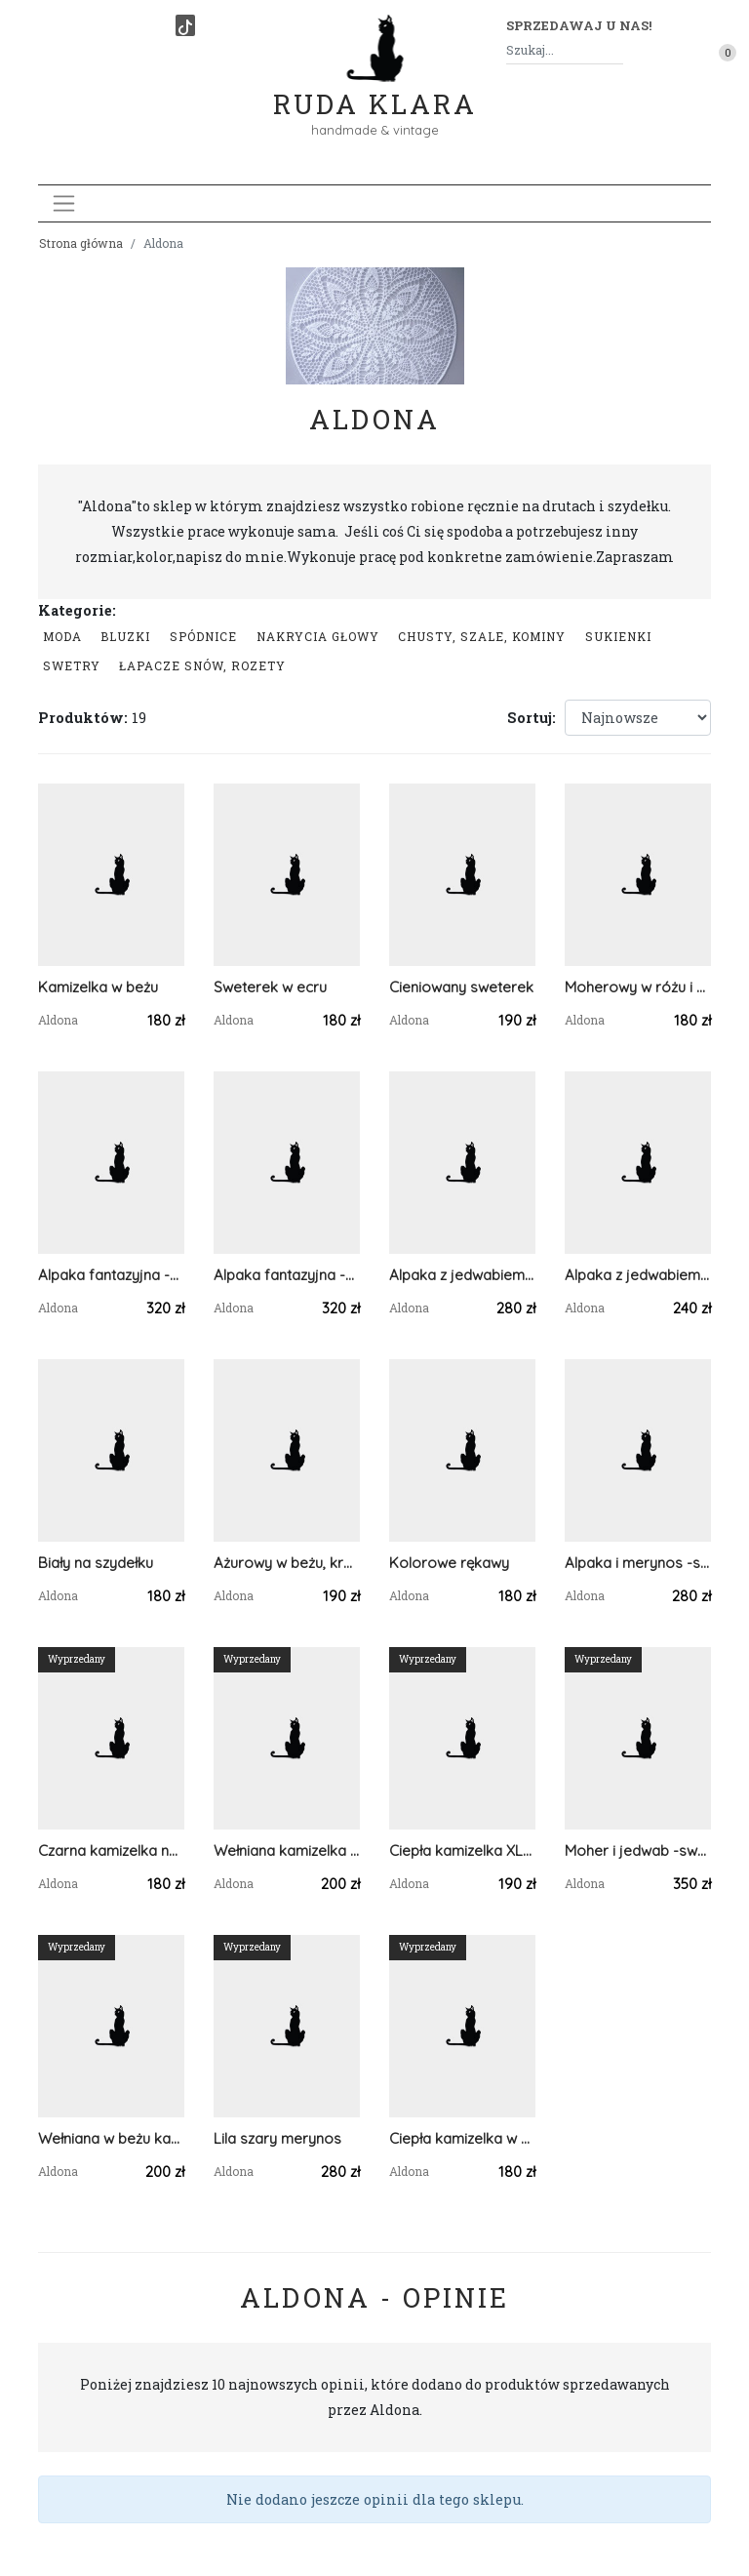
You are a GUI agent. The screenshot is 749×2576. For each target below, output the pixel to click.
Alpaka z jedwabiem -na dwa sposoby (462, 1275)
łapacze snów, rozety (202, 665)
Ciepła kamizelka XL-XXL (462, 1850)
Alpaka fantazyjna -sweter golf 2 (111, 1275)
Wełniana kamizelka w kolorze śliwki (287, 1850)
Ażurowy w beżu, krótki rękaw (287, 1562)
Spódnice (203, 636)
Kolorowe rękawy (449, 1562)
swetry (71, 665)
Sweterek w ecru (270, 987)
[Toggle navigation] (64, 203)
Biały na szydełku (95, 1562)
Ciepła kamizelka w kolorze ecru (462, 2138)
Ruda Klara (375, 88)
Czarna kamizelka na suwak (111, 1850)
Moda (62, 636)
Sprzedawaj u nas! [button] (578, 25)
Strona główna (81, 243)
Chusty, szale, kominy (482, 636)
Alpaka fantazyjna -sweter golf (287, 1275)
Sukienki (618, 636)
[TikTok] (185, 25)
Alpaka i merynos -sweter (638, 1562)
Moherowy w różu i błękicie (638, 987)
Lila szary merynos (277, 2138)
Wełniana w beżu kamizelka (111, 2138)
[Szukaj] (615, 50)
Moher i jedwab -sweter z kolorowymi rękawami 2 (638, 1850)
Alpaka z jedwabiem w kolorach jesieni (638, 1275)
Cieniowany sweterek (461, 987)
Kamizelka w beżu (98, 987)
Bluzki (125, 636)
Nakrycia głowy (317, 636)
